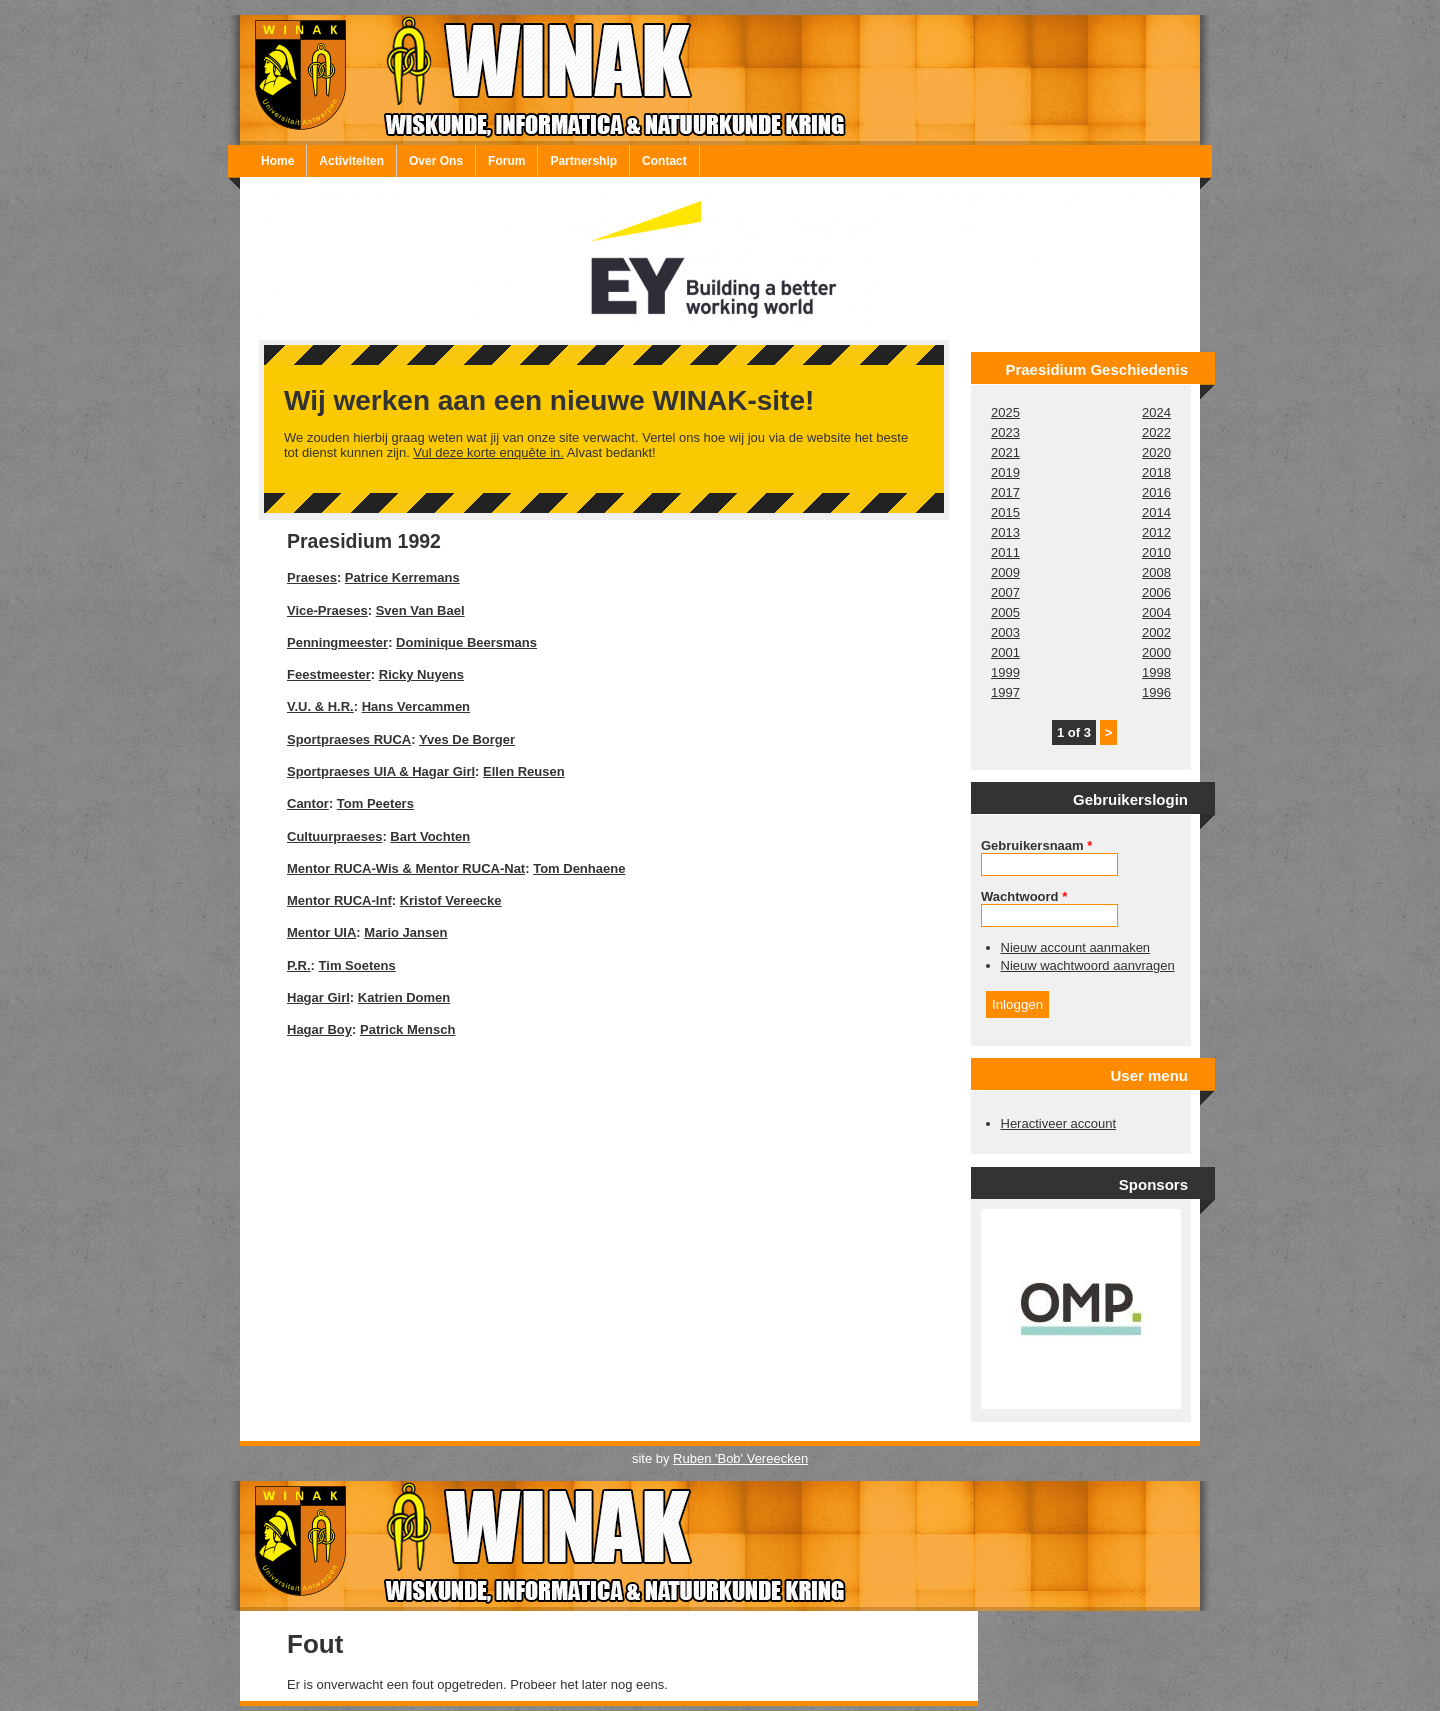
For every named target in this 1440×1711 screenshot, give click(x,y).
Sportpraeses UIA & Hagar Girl (381, 771)
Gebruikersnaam (1036, 845)
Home (277, 161)
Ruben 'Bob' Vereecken (740, 1458)
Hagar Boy (319, 1029)
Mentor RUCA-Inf (339, 900)
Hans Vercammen (416, 706)
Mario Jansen (405, 932)
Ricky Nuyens (421, 674)
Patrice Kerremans (402, 577)
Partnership (583, 161)
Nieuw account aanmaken (1076, 947)
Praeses (312, 577)
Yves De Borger (467, 739)
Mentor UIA (321, 932)
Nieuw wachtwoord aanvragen (1088, 965)
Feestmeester (329, 674)
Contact (664, 161)
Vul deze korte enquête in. (488, 452)
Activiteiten (351, 161)
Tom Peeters (375, 803)
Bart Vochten (430, 836)
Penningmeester (337, 642)
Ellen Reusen (524, 771)
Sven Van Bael (420, 610)
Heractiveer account (1059, 1123)
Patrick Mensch (407, 1029)
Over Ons (436, 161)
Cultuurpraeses (334, 836)
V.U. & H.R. (320, 706)
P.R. (299, 965)
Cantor (308, 803)
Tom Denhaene (579, 868)
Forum (506, 161)
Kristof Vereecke (451, 900)
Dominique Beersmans (466, 642)
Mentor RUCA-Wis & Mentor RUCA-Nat (406, 868)
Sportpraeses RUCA (349, 739)
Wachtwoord (1024, 896)
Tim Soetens (357, 965)
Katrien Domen (404, 997)
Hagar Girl (318, 997)
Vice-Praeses (327, 610)
